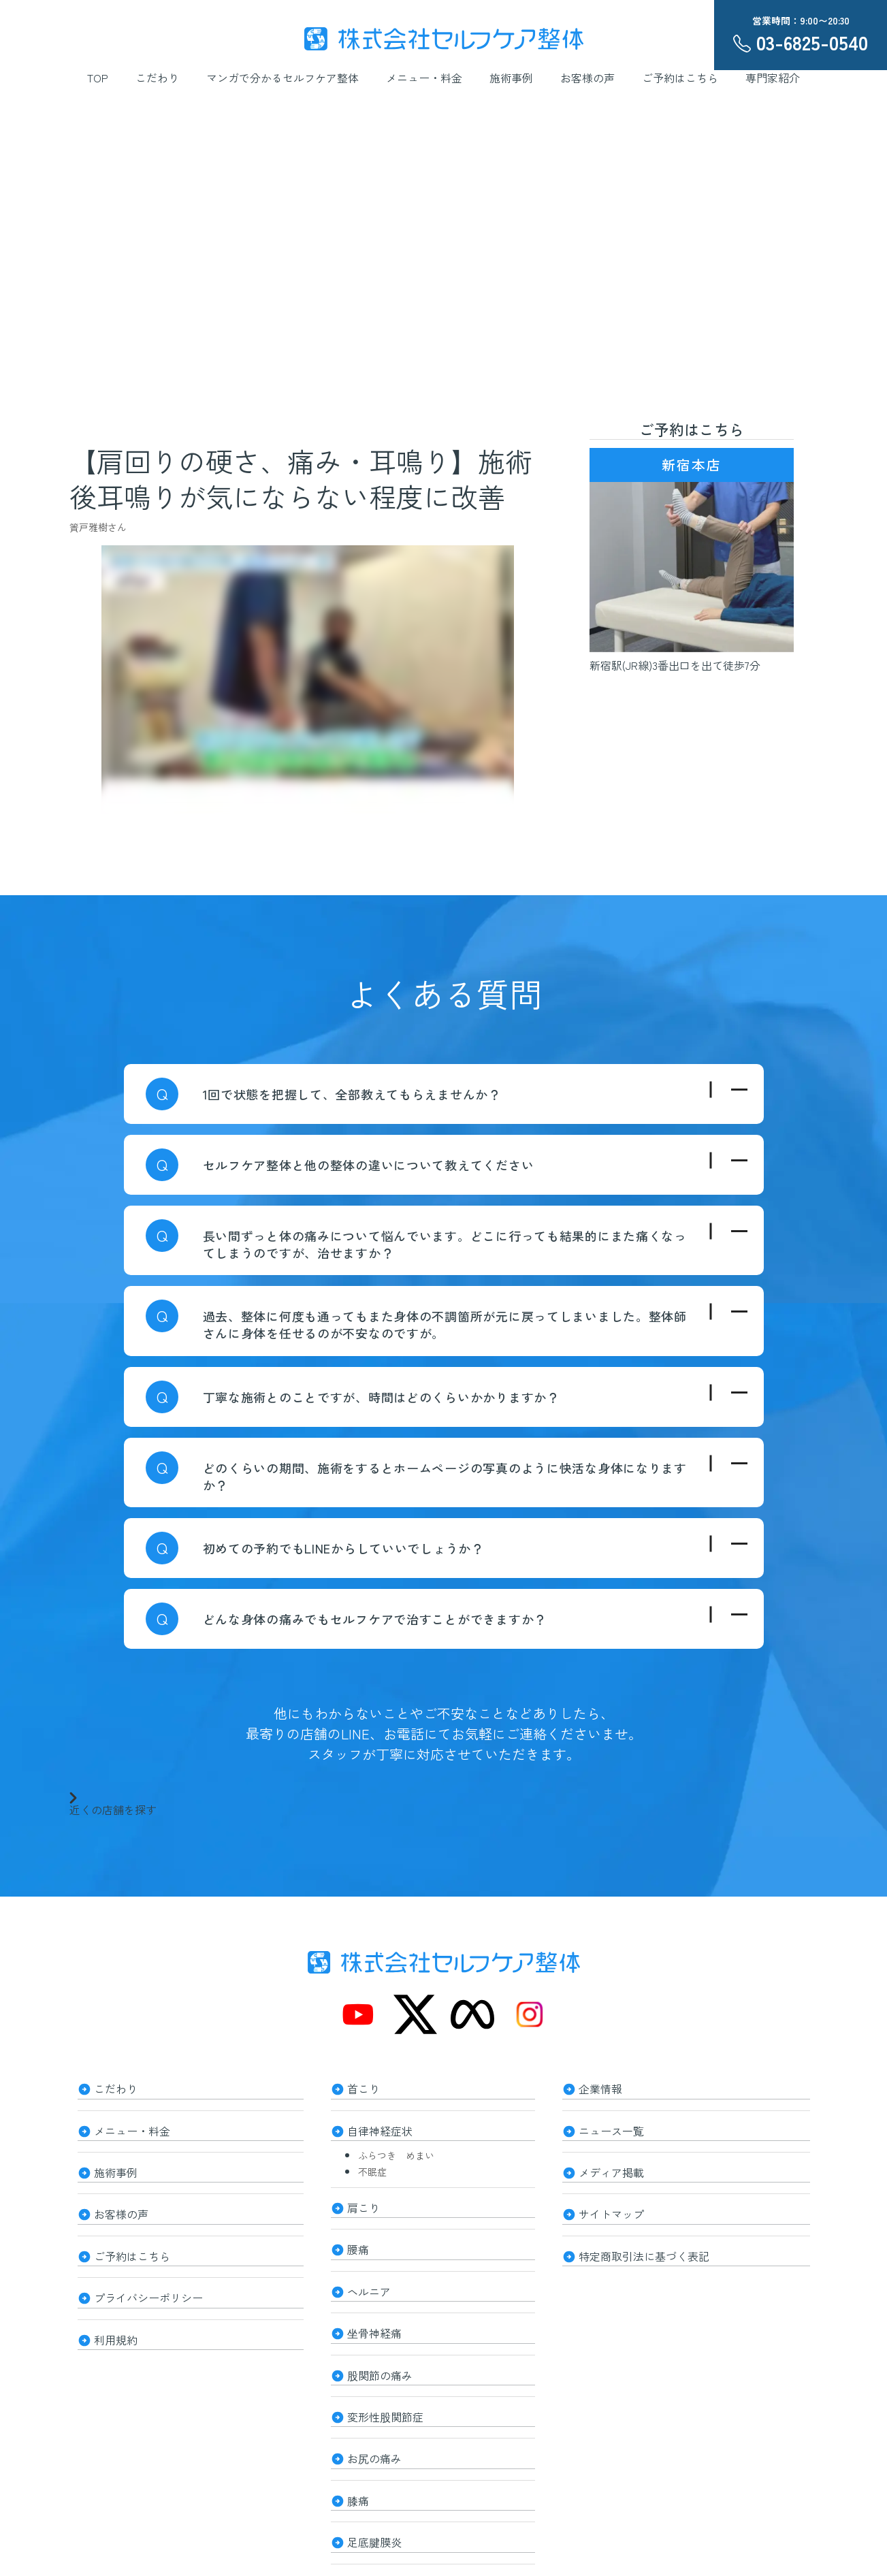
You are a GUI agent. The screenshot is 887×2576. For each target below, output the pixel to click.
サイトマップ (611, 2197)
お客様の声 (587, 77)
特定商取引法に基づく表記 (644, 2234)
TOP (97, 77)
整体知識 (369, 2564)
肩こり (363, 2196)
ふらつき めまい (396, 2145)
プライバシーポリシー (148, 2271)
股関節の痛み (380, 2343)
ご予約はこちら (680, 77)
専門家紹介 (772, 77)
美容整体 (369, 2527)
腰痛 (358, 2233)
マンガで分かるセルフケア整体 (282, 77)
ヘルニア (369, 2269)
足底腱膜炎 (374, 2490)
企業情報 (600, 2087)
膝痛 (358, 2453)
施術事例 (511, 77)
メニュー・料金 (424, 77)
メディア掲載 (611, 2161)
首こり (363, 2087)
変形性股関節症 (385, 2380)
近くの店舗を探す (113, 1803)
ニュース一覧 (611, 2124)
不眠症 (372, 2161)
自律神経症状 (380, 2124)
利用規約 (116, 2308)
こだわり (157, 77)
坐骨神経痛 (374, 2306)
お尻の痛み (374, 2417)
